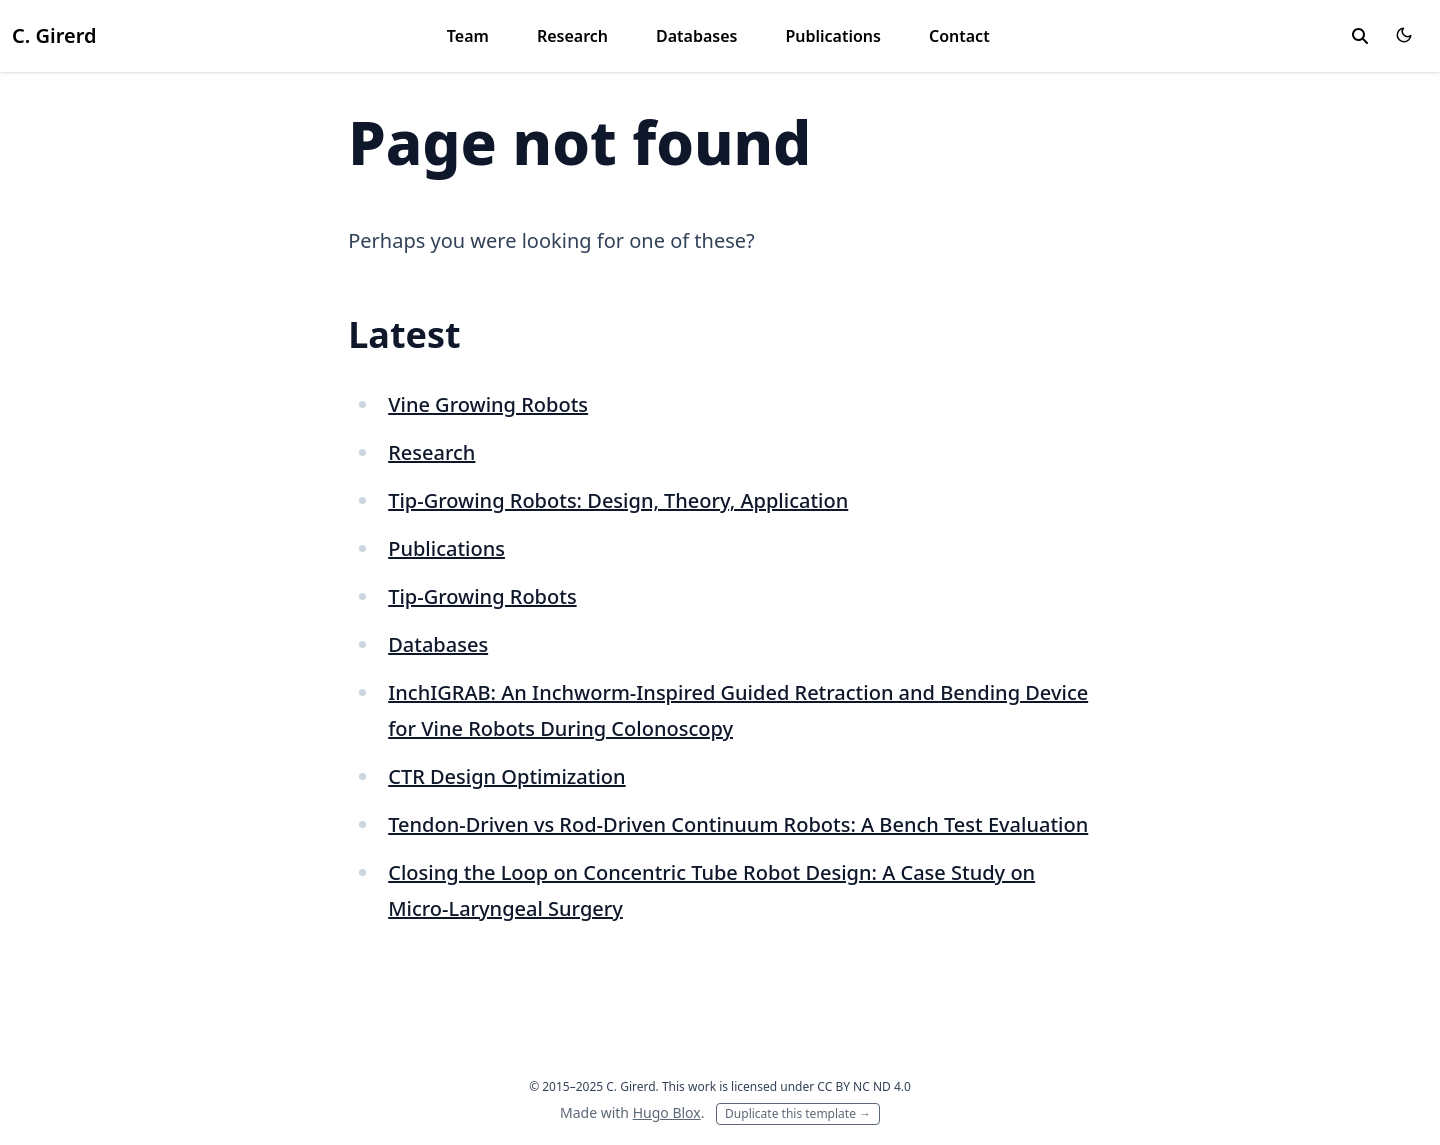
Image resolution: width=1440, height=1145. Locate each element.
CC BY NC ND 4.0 (864, 1086)
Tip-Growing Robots (482, 596)
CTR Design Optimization (506, 776)
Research (572, 36)
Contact (959, 36)
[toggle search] (1360, 36)
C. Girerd (54, 35)
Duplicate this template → (798, 1113)
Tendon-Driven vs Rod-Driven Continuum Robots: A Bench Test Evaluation (738, 824)
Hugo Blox (667, 1112)
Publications (833, 36)
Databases (696, 36)
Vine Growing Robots (488, 404)
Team (468, 36)
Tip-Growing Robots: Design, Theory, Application (618, 500)
